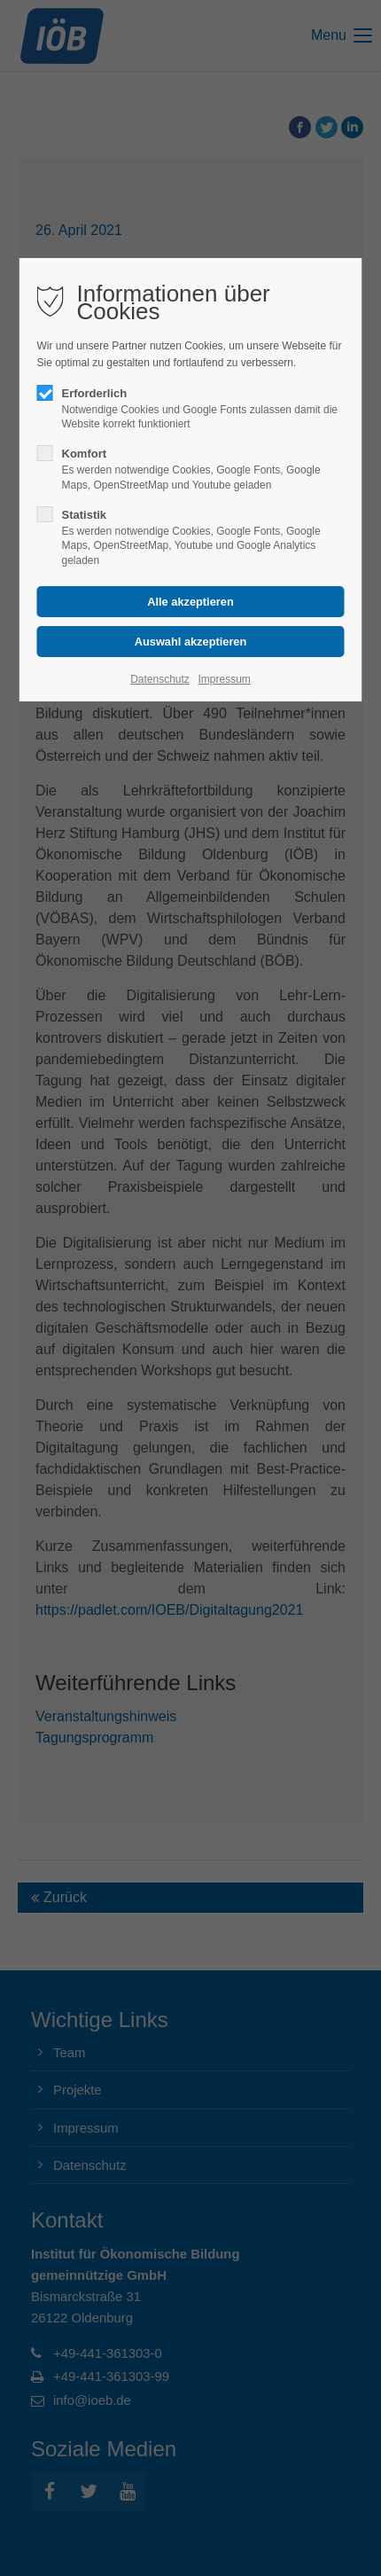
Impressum (224, 679)
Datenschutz (160, 679)
